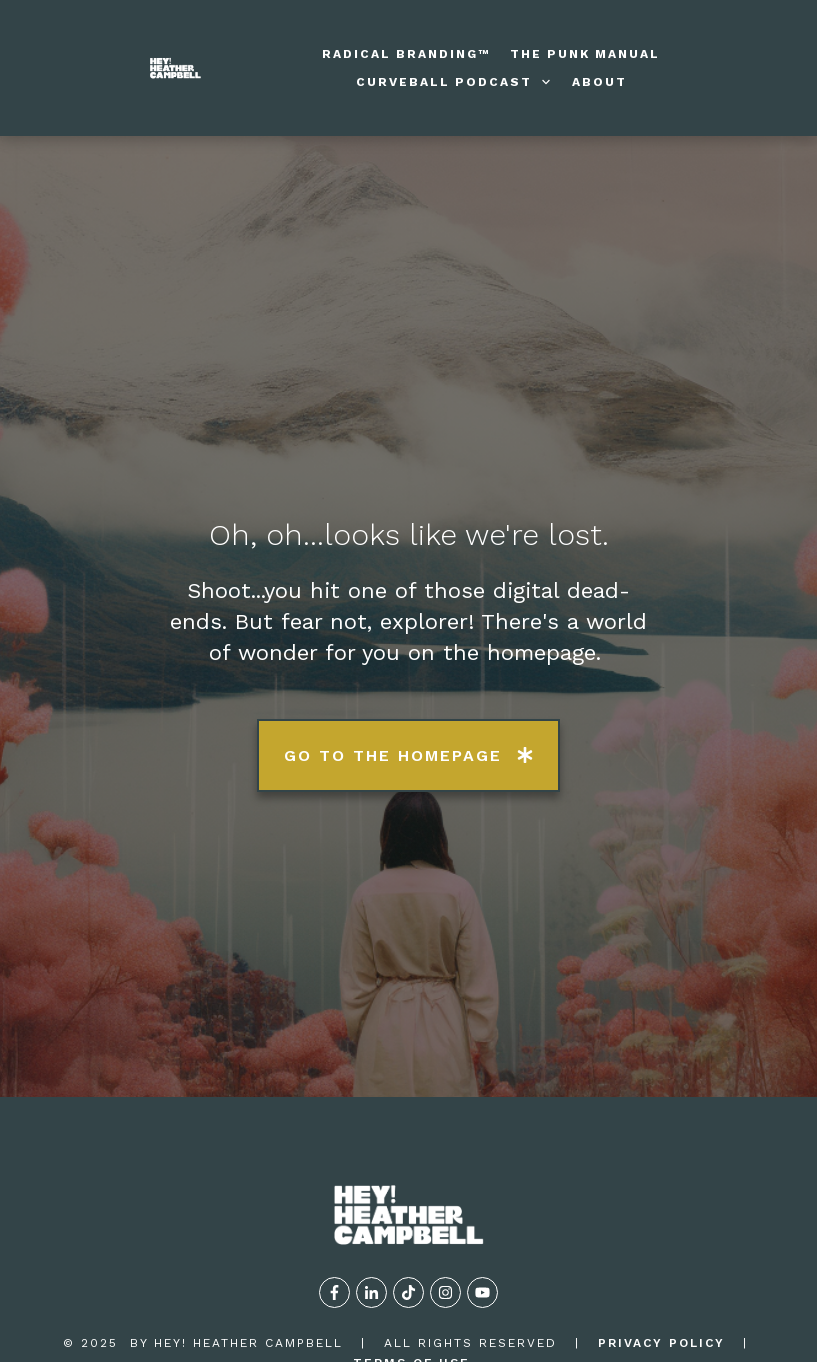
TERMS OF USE (411, 1270)
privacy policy (661, 1249)
